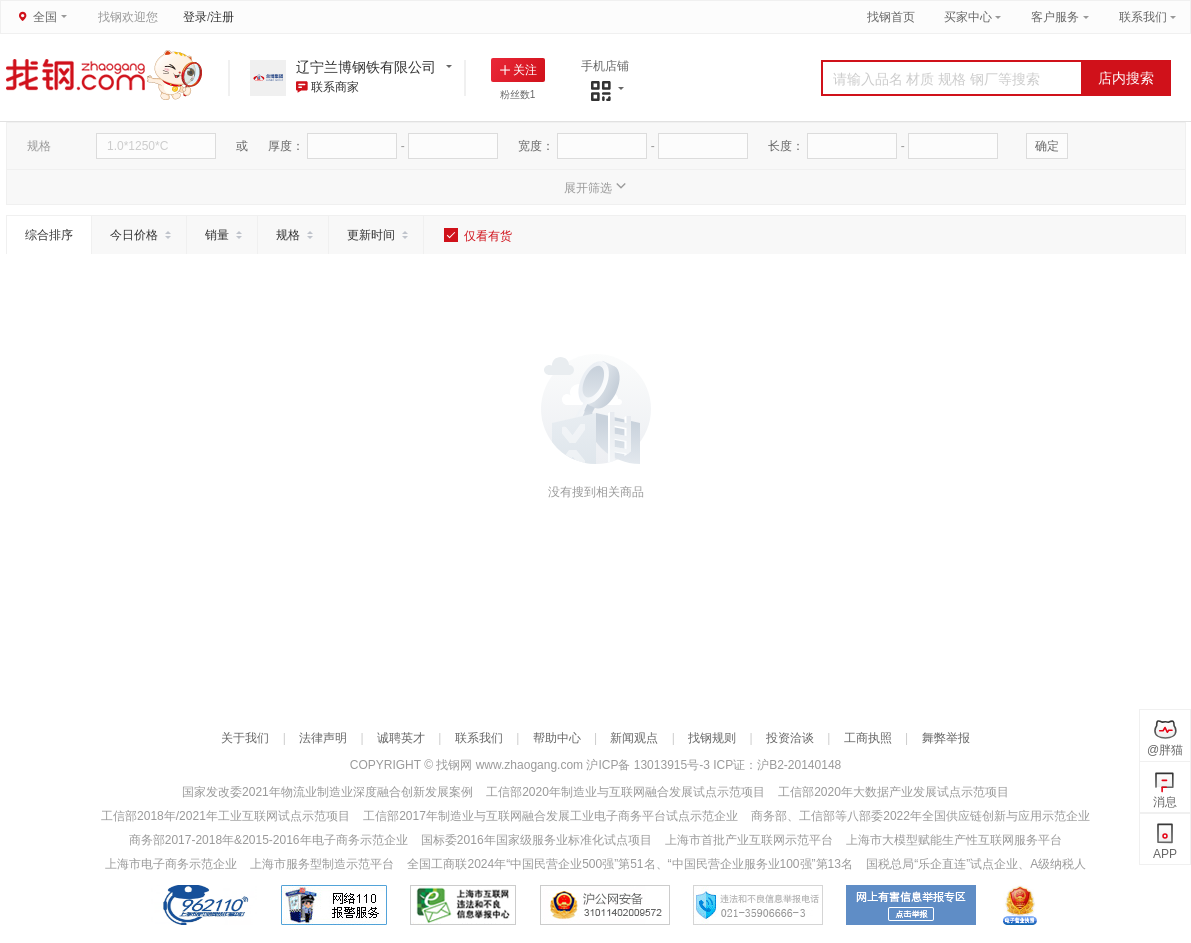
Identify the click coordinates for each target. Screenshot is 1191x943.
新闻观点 (634, 738)
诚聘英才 (401, 738)
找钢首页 (891, 17)
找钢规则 (712, 738)
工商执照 (868, 738)
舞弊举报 (946, 738)
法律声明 (323, 738)
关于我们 (245, 738)
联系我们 (1143, 17)
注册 (222, 17)
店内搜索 (1126, 78)
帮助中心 (557, 738)
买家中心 (969, 17)
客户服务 (1055, 17)
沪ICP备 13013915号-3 (649, 765)
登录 (195, 17)
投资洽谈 (790, 738)
